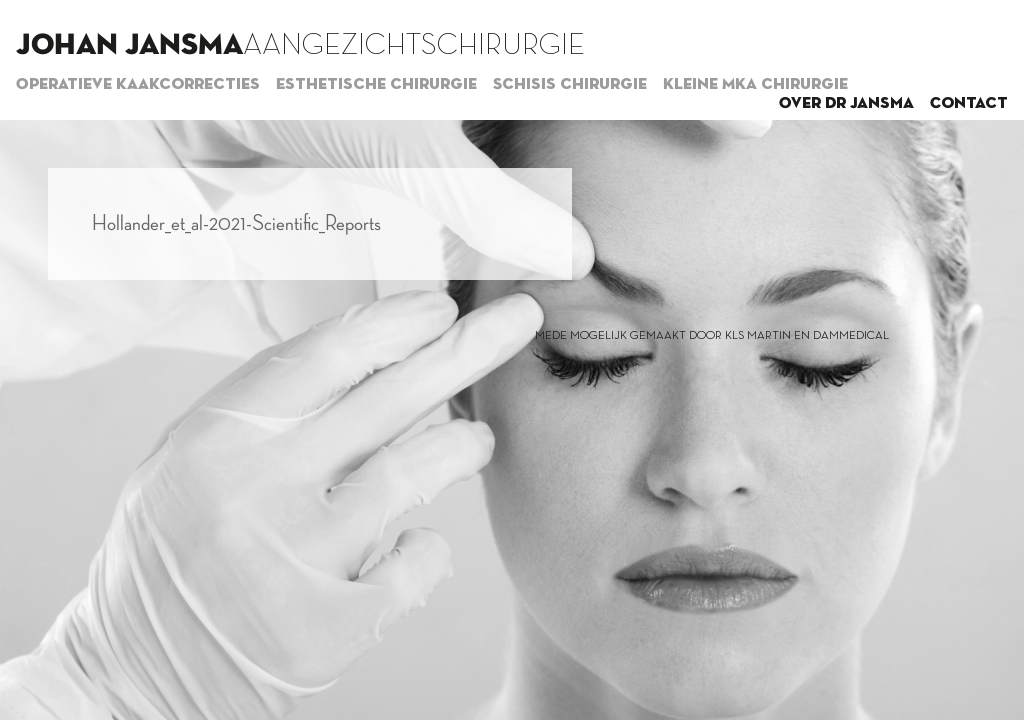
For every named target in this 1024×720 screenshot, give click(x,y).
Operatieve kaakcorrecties (138, 85)
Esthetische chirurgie (376, 85)
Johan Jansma (129, 46)
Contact (969, 104)
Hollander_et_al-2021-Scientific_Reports (236, 224)
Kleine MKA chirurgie (755, 85)
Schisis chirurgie (570, 85)
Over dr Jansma (846, 104)
